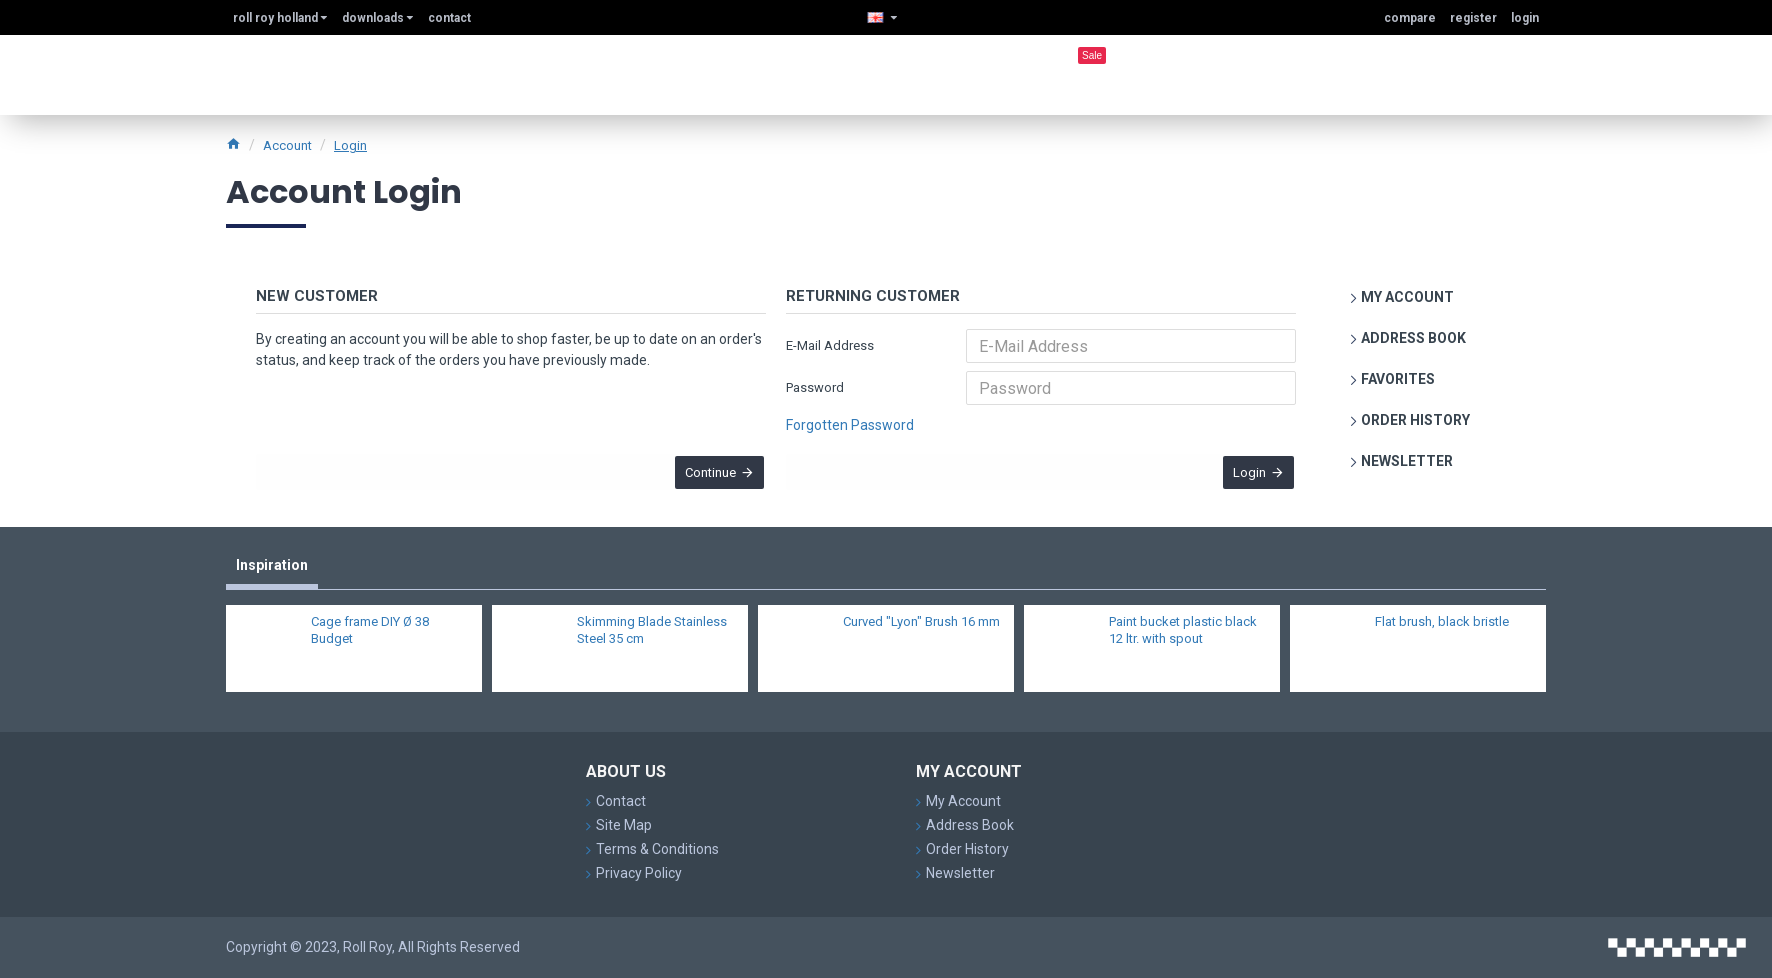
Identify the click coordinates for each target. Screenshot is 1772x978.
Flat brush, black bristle (1442, 632)
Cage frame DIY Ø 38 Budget (370, 641)
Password (815, 387)
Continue (702, 480)
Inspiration (272, 575)
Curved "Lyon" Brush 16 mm (921, 632)
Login (350, 145)
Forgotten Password (850, 425)
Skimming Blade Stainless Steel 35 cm (652, 641)
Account (287, 145)
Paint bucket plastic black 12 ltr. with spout (1183, 641)
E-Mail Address (830, 345)
